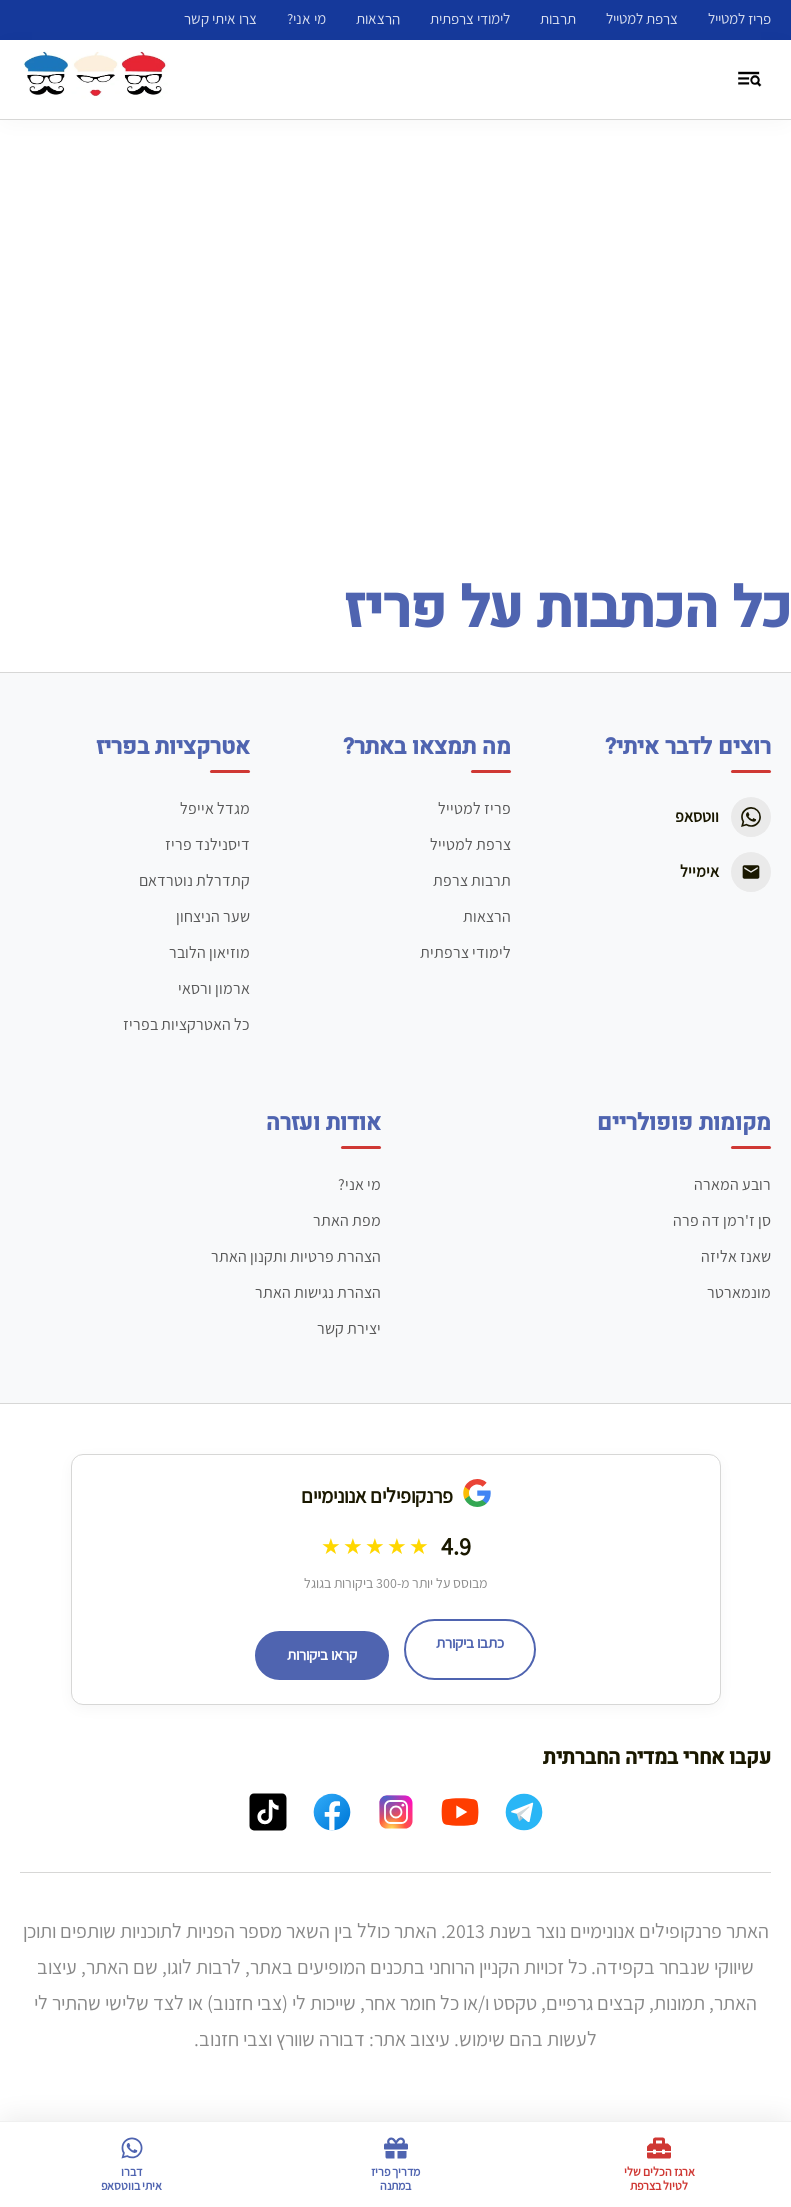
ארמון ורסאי (214, 988)
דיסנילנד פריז (207, 844)
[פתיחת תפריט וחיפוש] (750, 80)
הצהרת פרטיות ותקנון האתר (296, 1256)
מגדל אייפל (215, 808)
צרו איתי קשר (220, 19)
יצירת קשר (349, 1328)
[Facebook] (332, 1816)
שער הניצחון (213, 916)
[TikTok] (268, 1816)
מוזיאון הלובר (209, 952)
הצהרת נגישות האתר (318, 1292)
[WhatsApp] (751, 817)
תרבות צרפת (472, 880)
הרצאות (378, 19)
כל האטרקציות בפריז (186, 1024)
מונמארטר (739, 1292)
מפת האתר (347, 1220)
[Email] (751, 872)
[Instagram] (396, 1816)
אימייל (699, 871)
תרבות (558, 19)
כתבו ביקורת (470, 1643)
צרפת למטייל (642, 19)
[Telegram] (524, 1816)
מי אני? (306, 19)
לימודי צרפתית (470, 19)
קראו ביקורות (322, 1655)
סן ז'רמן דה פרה (722, 1220)
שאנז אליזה (736, 1256)
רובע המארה (732, 1184)
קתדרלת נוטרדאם (194, 880)
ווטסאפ (697, 816)
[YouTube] (460, 1816)
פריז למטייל (739, 19)
